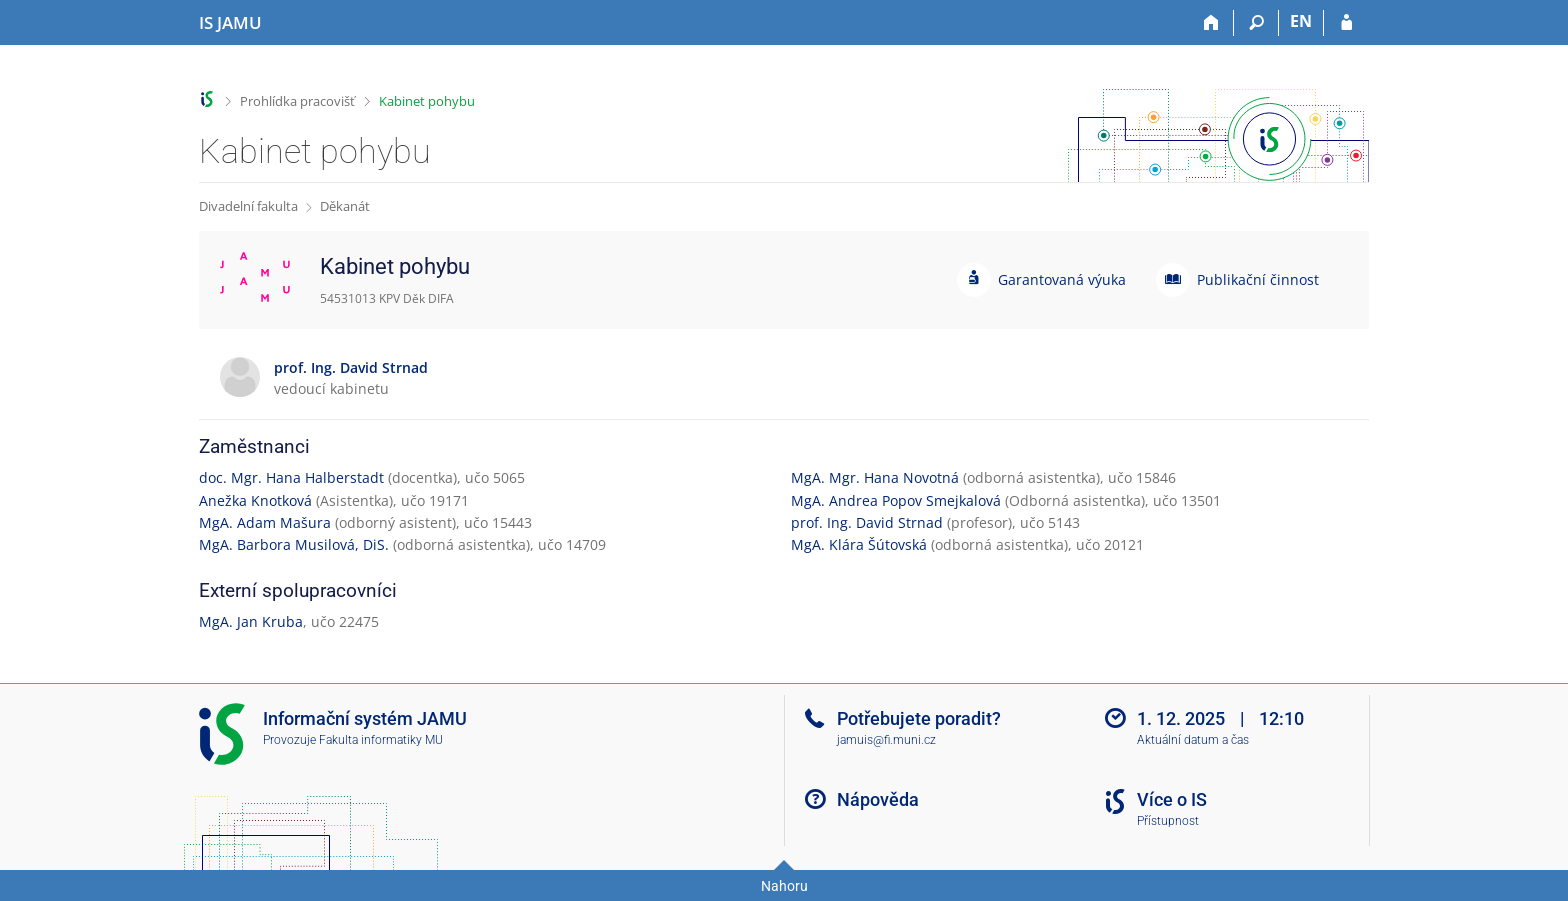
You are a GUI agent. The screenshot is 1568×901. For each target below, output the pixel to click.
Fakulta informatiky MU (381, 740)
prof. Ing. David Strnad (867, 522)
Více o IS (1172, 799)
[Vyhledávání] (1256, 23)
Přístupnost (1168, 821)
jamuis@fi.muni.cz (886, 740)
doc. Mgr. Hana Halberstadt (291, 477)
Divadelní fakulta (248, 206)
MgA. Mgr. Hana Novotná (875, 477)
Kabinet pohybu (427, 101)
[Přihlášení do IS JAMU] (1346, 23)
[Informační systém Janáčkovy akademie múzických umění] (230, 23)
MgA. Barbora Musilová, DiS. (294, 544)
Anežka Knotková (255, 500)
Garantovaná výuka (1062, 279)
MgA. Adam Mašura (265, 522)
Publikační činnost (1258, 279)
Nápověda (878, 799)
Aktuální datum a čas (1193, 740)
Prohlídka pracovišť (297, 101)
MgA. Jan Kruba (251, 621)
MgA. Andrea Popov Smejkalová (896, 500)
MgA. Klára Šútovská (859, 544)
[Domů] (1211, 23)
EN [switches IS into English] (1301, 21)
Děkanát (345, 206)
